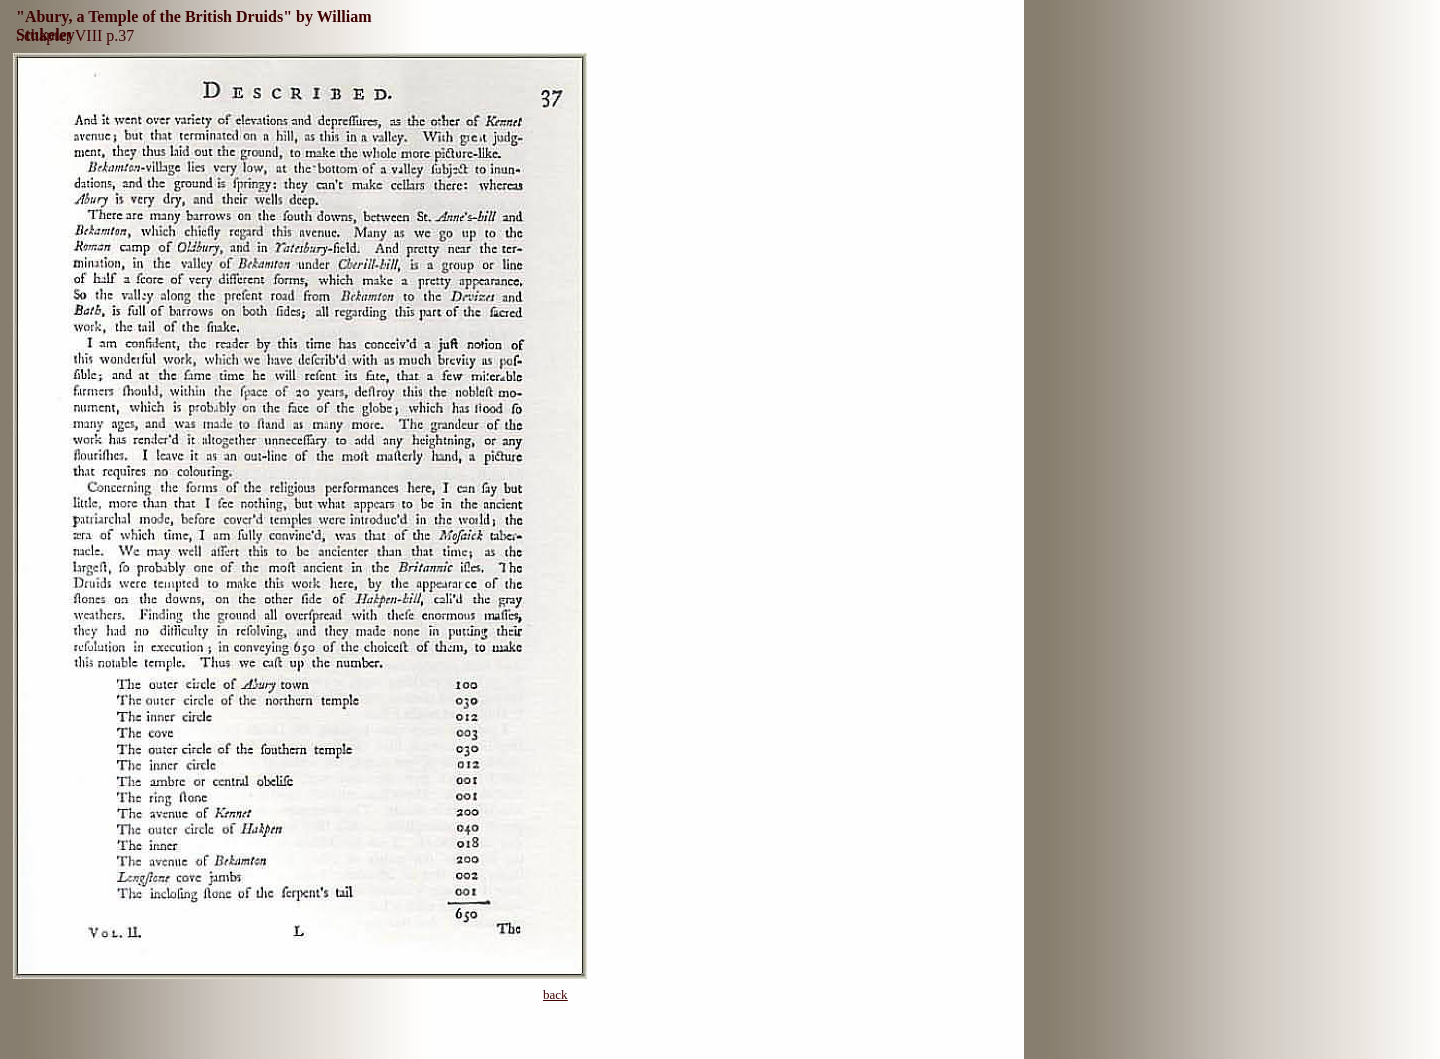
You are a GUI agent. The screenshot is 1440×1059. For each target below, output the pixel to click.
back (555, 994)
